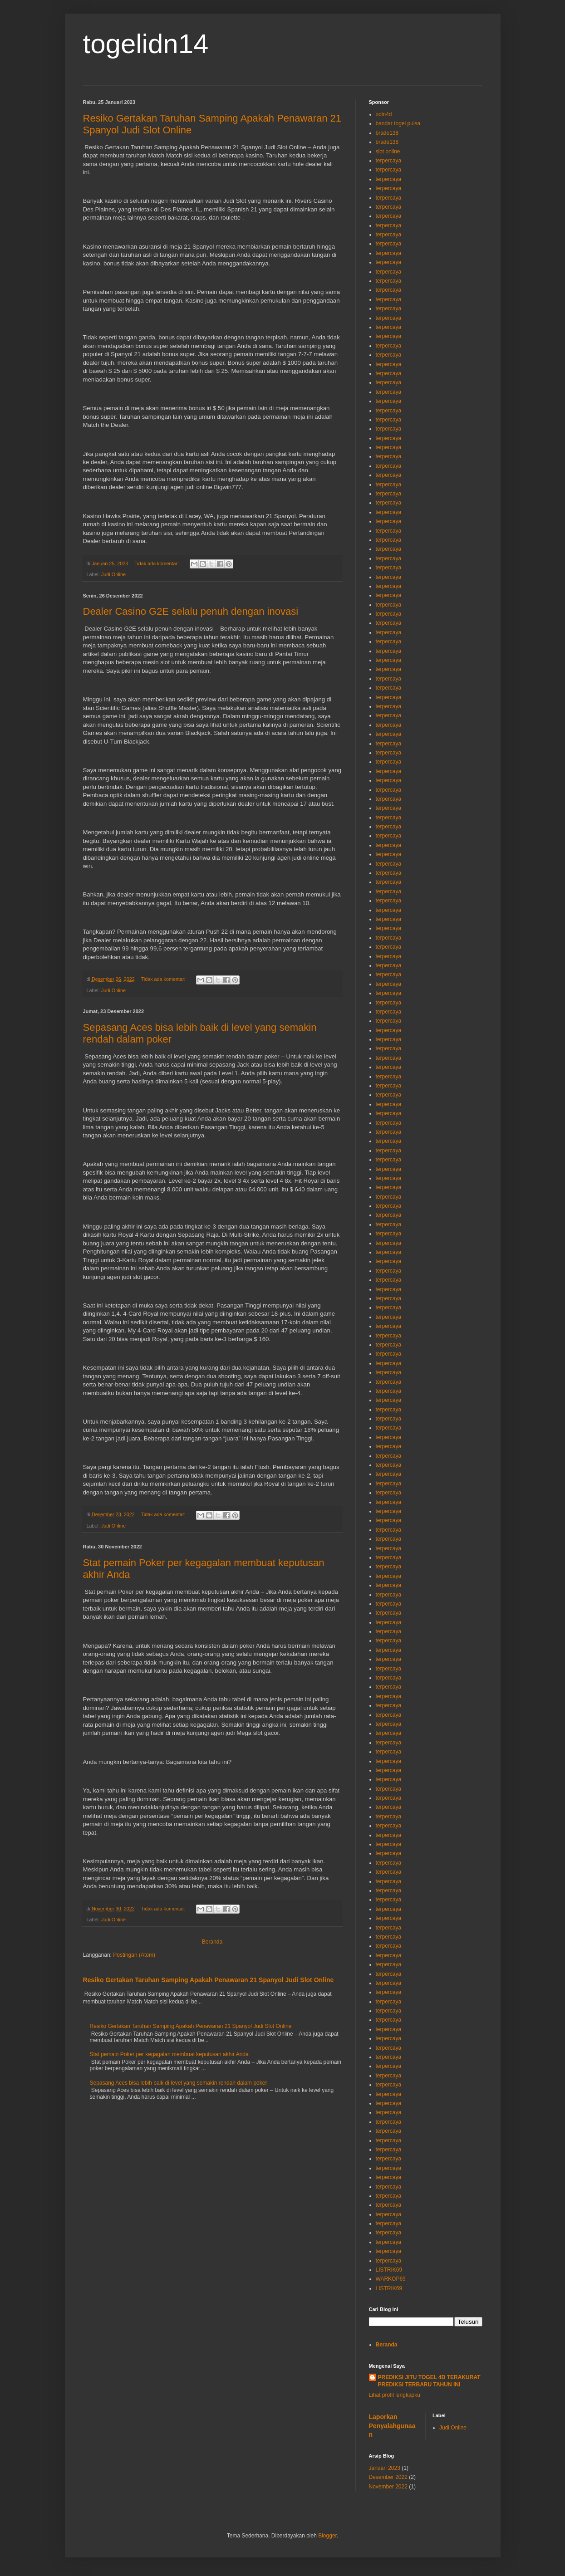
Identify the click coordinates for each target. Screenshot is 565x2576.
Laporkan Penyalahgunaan (392, 2425)
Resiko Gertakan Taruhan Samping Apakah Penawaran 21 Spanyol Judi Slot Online (208, 1979)
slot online (388, 151)
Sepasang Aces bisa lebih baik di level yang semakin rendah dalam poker (178, 2083)
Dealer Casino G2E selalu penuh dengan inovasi (191, 611)
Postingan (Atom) (134, 1955)
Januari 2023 (384, 2468)
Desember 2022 (388, 2477)
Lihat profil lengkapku (394, 2395)
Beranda (212, 1942)
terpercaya (389, 160)
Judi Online (113, 574)
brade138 (387, 133)
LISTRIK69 (389, 2270)
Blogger (327, 2535)
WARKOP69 (391, 2279)
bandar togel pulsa (398, 123)
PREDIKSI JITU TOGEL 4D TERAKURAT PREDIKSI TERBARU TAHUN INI (429, 2381)
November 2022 (388, 2486)
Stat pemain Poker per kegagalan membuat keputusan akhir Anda (169, 2054)
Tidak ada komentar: (157, 563)
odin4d (384, 114)
